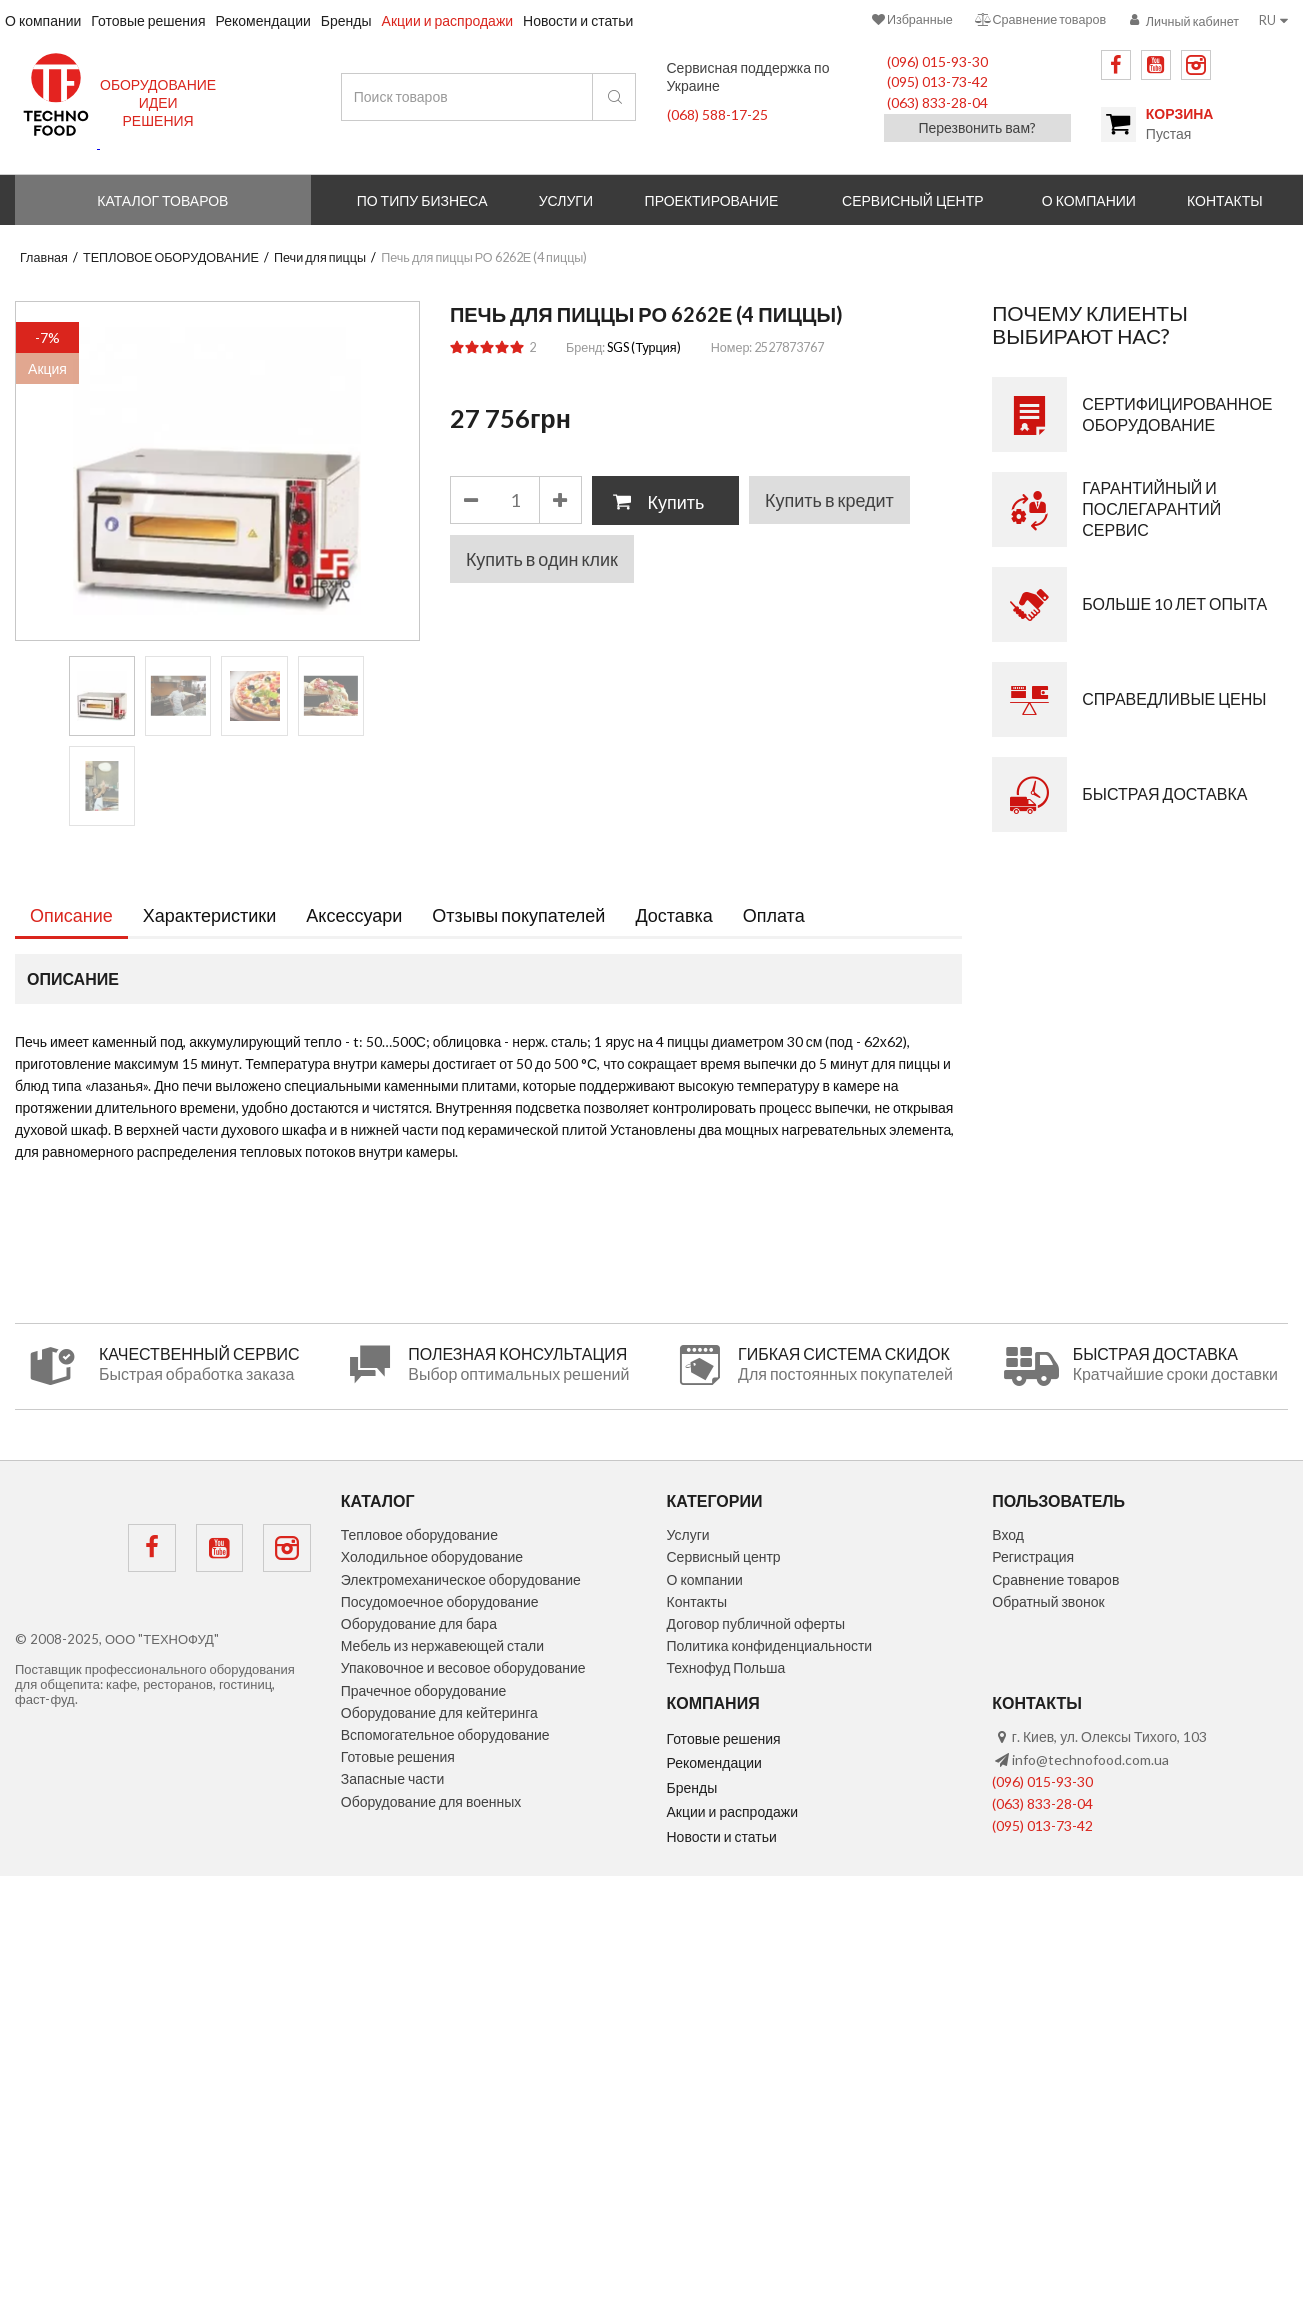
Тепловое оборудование (419, 1534)
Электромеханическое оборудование (461, 1579)
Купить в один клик (542, 559)
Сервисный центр (913, 200)
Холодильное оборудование (432, 1556)
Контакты (697, 1601)
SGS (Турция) (643, 347)
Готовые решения (398, 1756)
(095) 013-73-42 (937, 81)
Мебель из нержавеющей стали (442, 1645)
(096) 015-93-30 (937, 61)
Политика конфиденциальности (770, 1645)
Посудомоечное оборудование (440, 1601)
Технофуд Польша (726, 1667)
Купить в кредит (829, 500)
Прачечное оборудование (424, 1690)
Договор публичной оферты (756, 1623)
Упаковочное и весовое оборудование (463, 1667)
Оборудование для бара (419, 1623)
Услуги (688, 1534)
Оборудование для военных (431, 1801)
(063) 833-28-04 (937, 102)
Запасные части (393, 1778)
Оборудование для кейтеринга (439, 1712)
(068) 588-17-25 (717, 114)
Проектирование (712, 200)
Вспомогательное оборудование (445, 1734)
